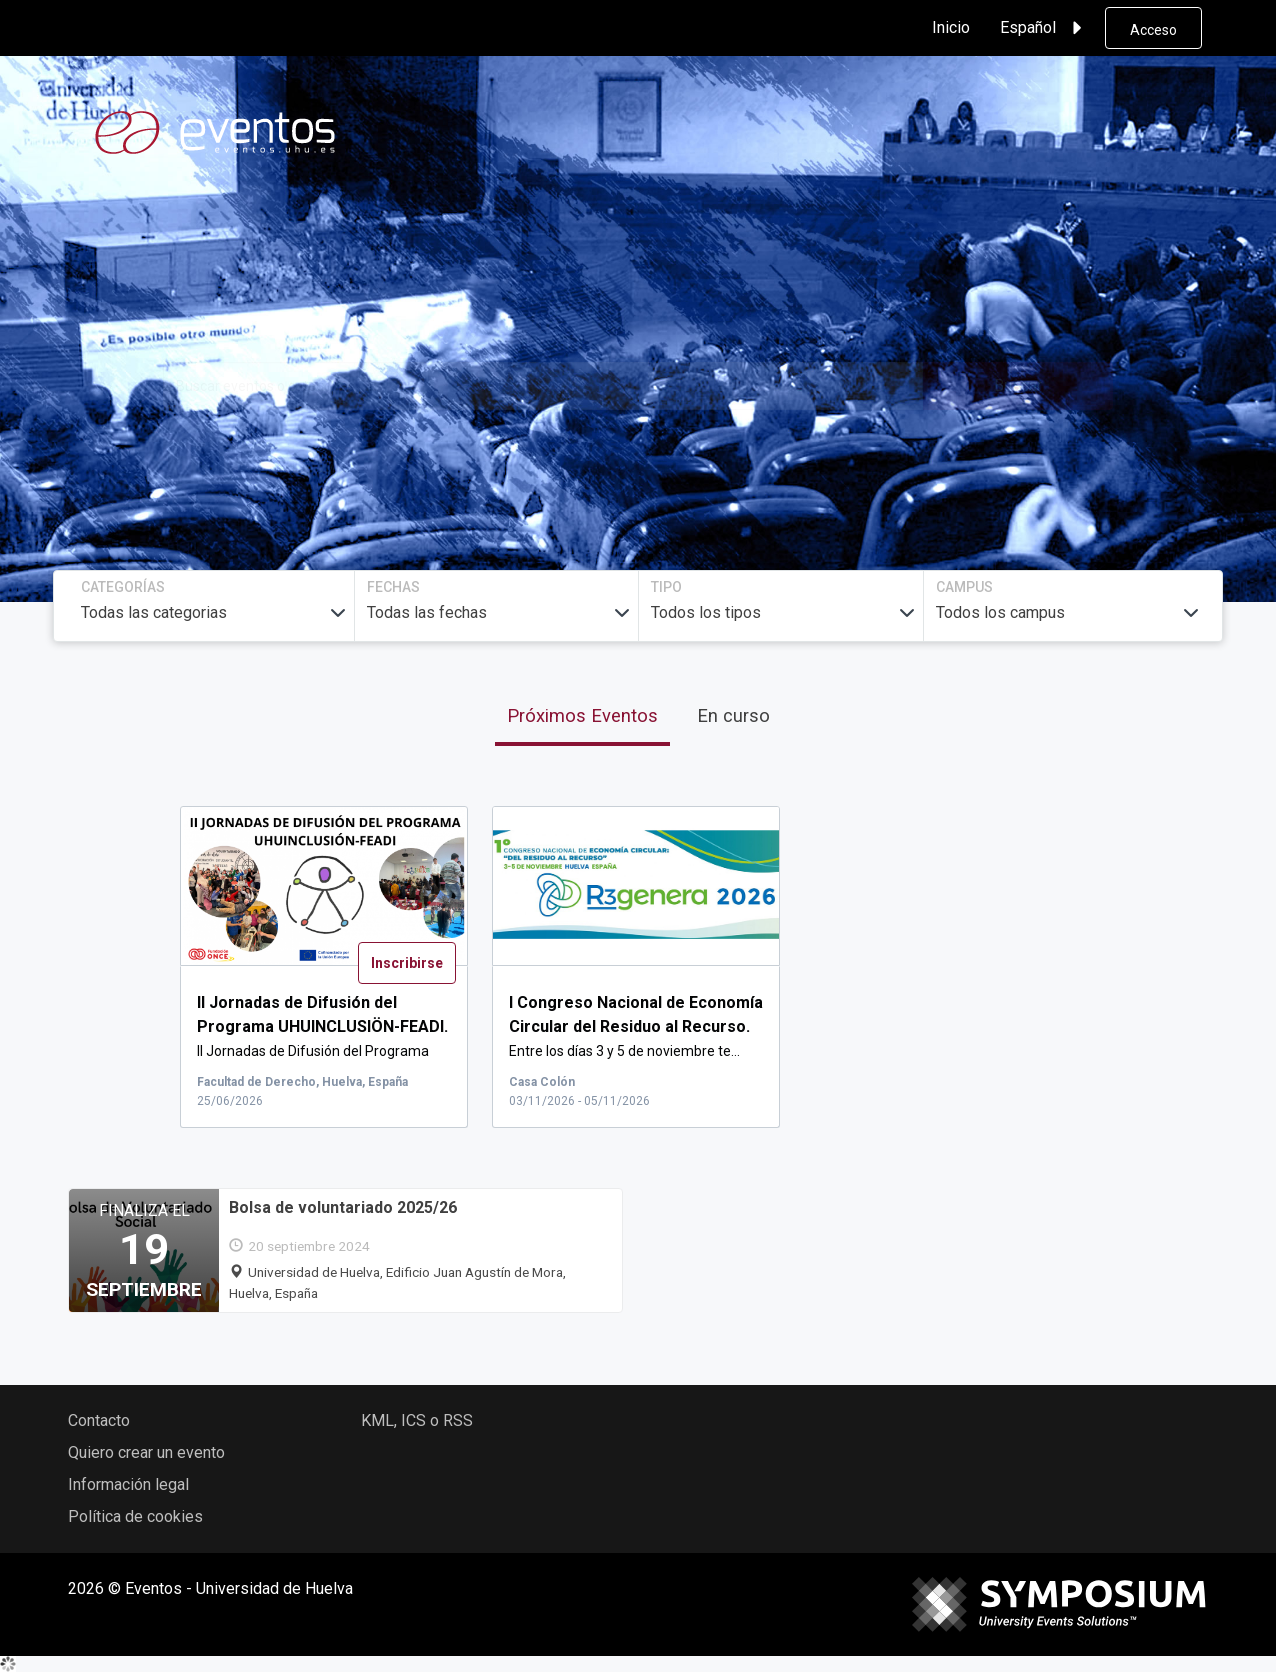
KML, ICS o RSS (417, 1420)
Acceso (1153, 30)
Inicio (951, 27)
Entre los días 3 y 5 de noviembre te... (636, 1027)
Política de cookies (135, 1516)
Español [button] (1044, 28)
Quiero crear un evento (146, 1452)
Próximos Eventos (582, 715)
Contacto (99, 1420)
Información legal (128, 1484)
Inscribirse (407, 963)
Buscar (1018, 385)
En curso (733, 715)
